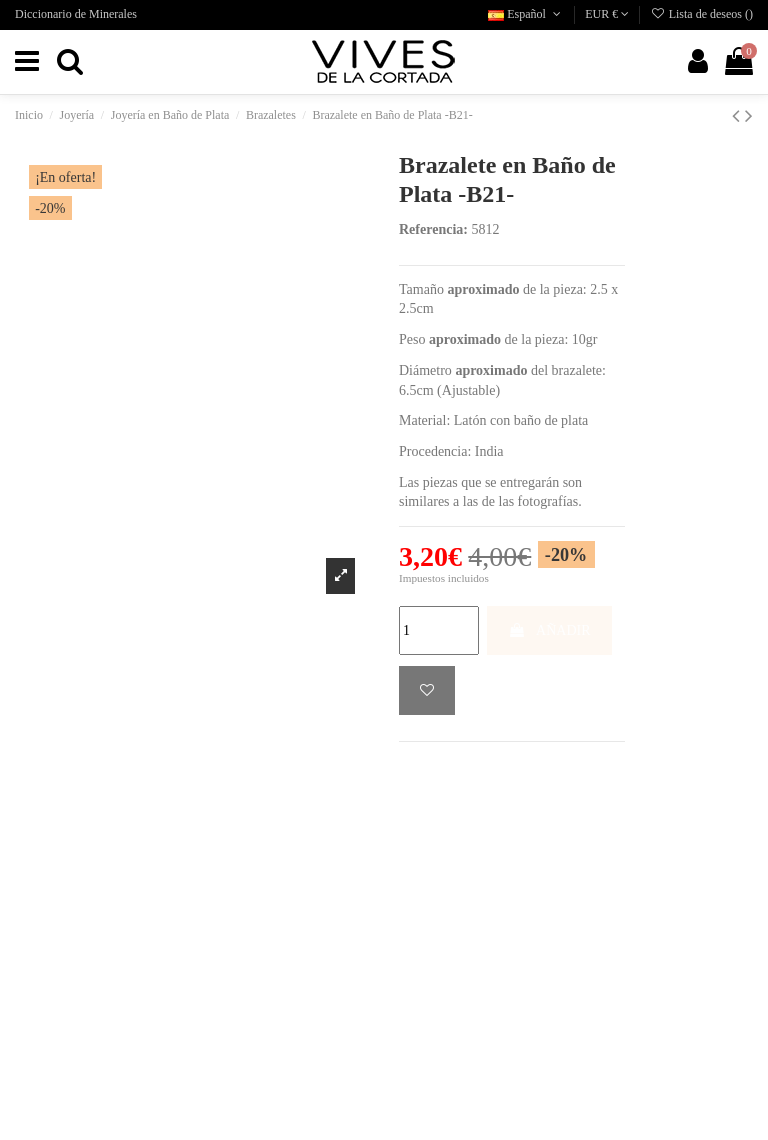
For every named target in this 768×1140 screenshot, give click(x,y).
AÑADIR (549, 630)
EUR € (607, 14)
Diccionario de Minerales (76, 14)
